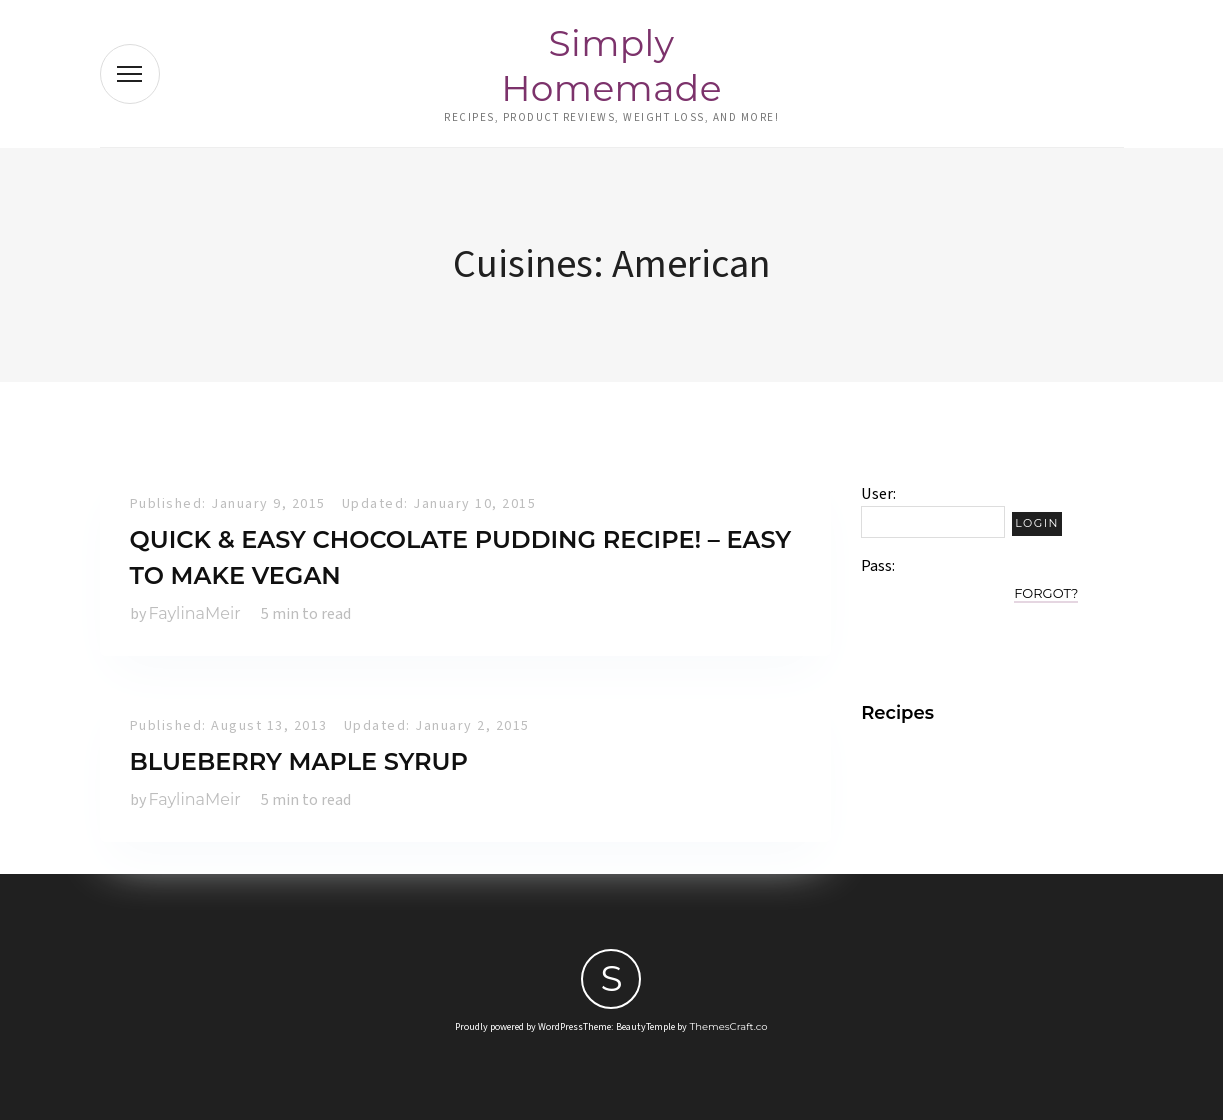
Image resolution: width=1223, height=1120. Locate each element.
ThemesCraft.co (728, 1026)
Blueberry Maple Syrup (299, 761)
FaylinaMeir (195, 613)
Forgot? (1046, 593)
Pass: (878, 566)
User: (878, 494)
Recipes (897, 713)
